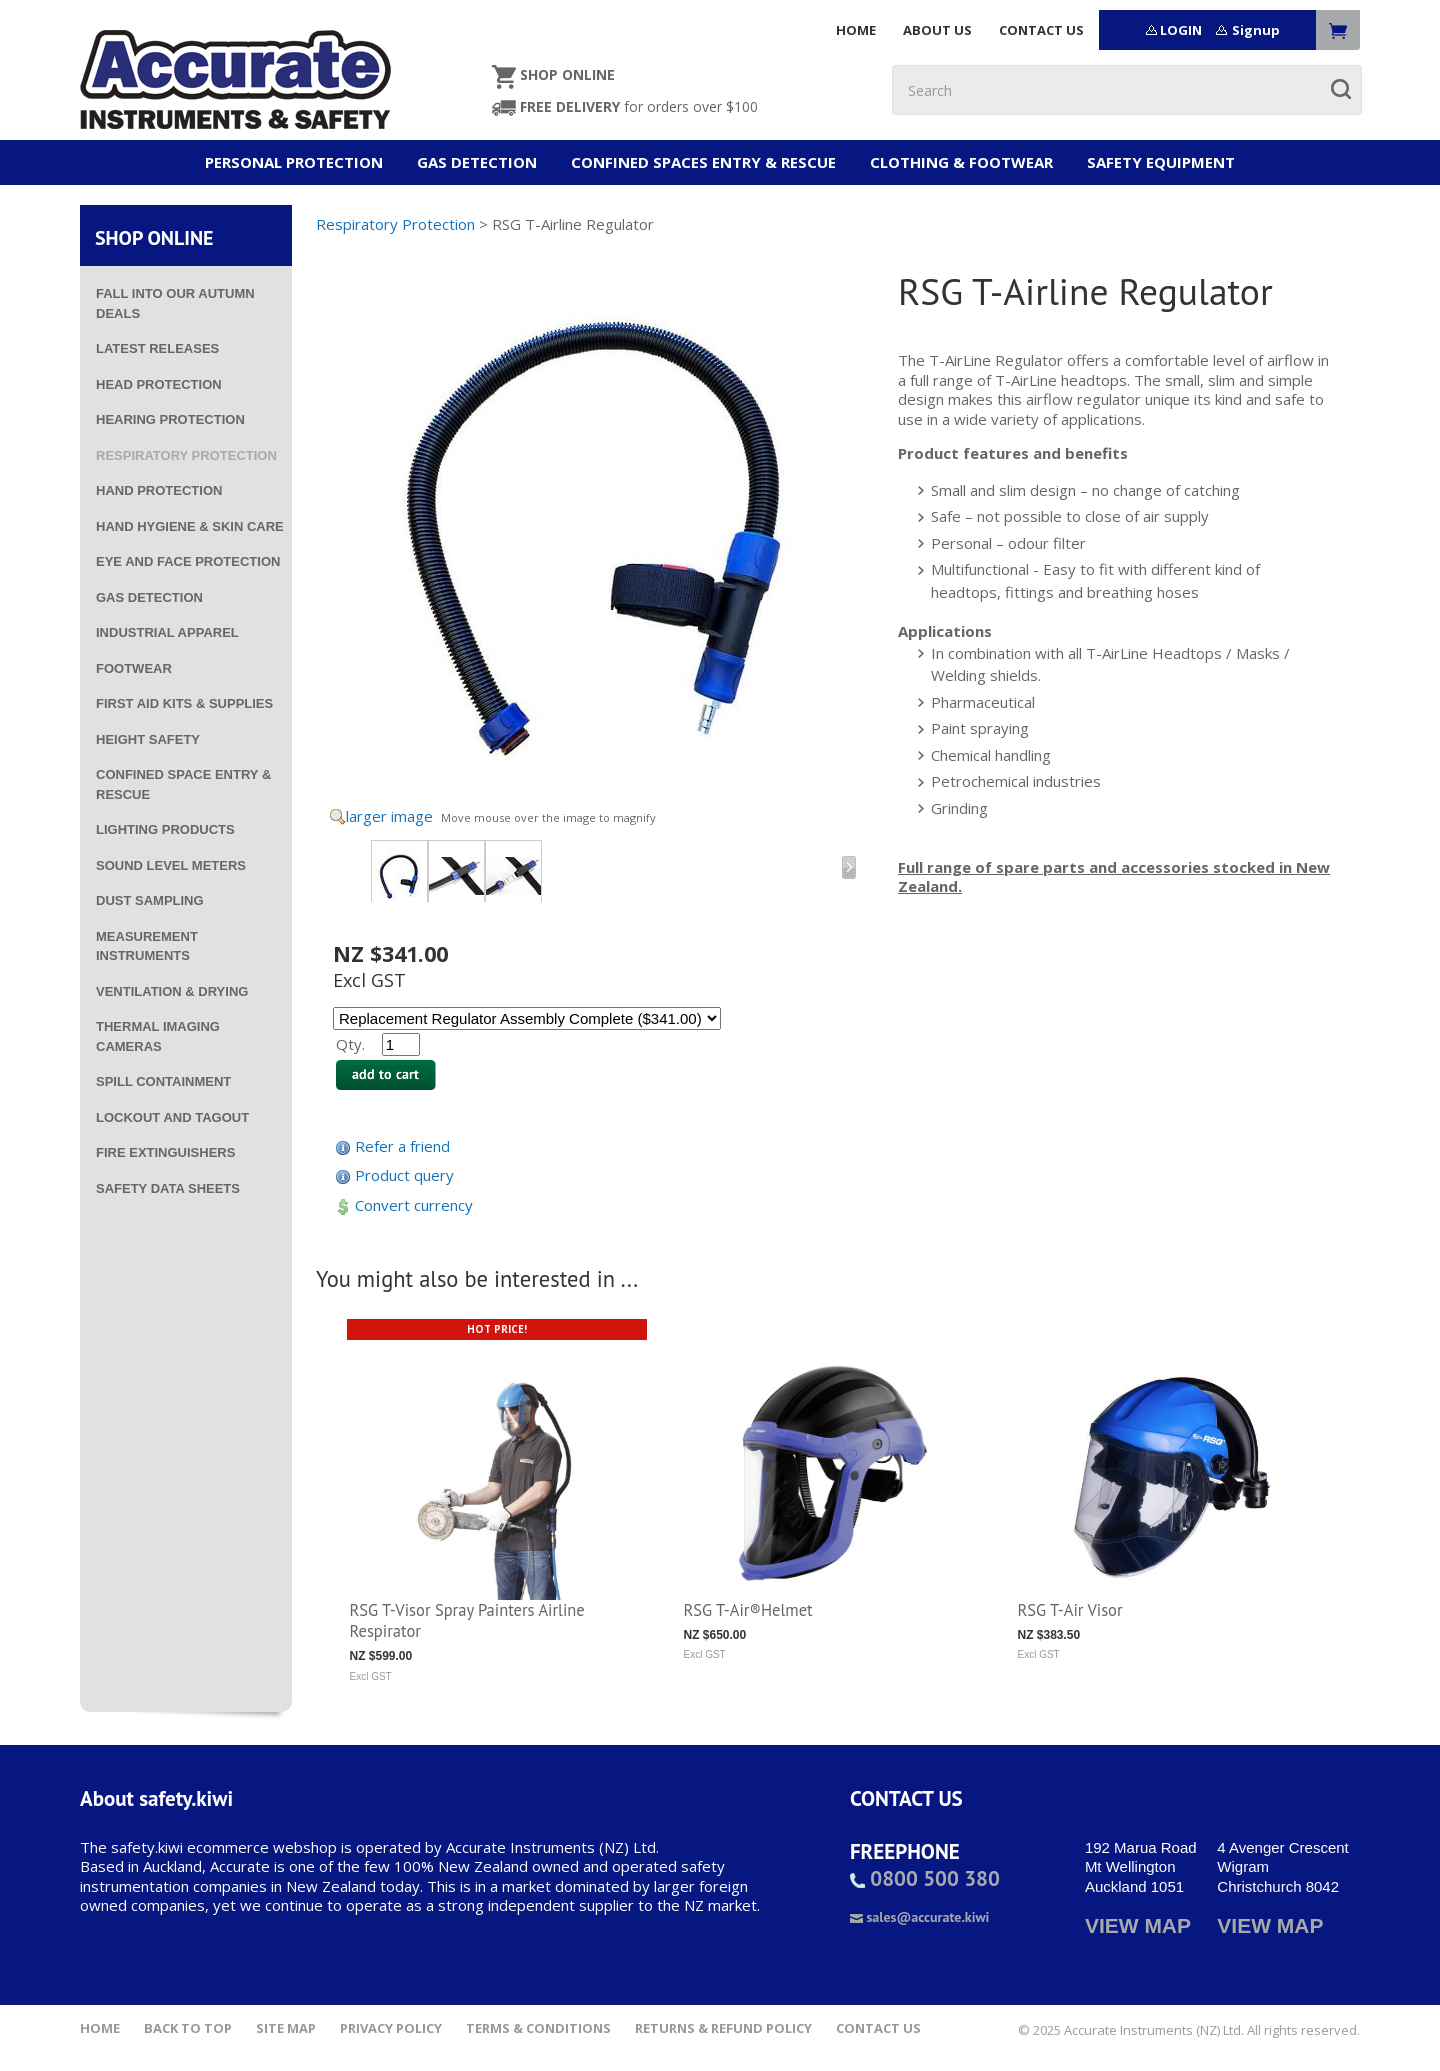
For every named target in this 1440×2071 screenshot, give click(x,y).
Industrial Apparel (167, 632)
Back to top (188, 2028)
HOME (856, 30)
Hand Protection (159, 490)
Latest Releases (157, 348)
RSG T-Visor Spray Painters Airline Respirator (467, 1620)
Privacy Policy (391, 2028)
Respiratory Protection (186, 455)
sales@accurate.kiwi (919, 1917)
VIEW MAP (1138, 1925)
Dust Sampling (150, 900)
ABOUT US (937, 30)
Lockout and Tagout (172, 1117)
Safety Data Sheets (168, 1188)
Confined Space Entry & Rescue (183, 784)
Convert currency (414, 1205)
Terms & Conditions (538, 2028)
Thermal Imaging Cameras (158, 1036)
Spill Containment (163, 1081)
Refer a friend (402, 1146)
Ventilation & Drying (172, 991)
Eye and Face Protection (188, 561)
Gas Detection (477, 162)
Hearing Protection (170, 419)
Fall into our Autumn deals (175, 303)
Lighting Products (165, 829)
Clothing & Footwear (961, 162)
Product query (404, 1175)
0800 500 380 (925, 1878)
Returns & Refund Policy (723, 2028)
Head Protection (159, 384)
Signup (1256, 30)
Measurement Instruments (147, 946)
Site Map (286, 2028)
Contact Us (878, 2028)
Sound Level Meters (171, 865)
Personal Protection (294, 162)
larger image (389, 816)
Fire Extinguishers (165, 1152)
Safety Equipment (1161, 162)
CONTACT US (1041, 30)
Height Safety (148, 739)
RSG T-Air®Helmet (748, 1610)
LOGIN (1181, 30)
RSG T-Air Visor (1070, 1610)
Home (100, 2028)
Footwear (134, 668)
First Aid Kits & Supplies (184, 703)
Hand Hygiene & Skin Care (190, 526)
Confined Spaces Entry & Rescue (703, 162)
